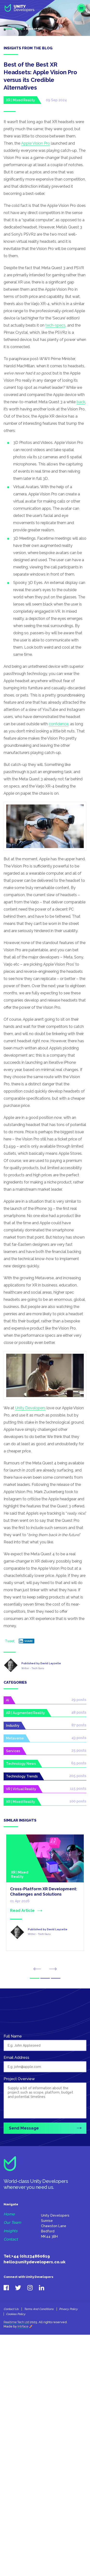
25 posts (79, 1752)
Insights (11, 2231)
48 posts (78, 1714)
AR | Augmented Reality (25, 1715)
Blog (19, 28)
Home (8, 28)
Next (53, 1971)
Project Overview (19, 2081)
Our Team (12, 2222)
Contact (11, 2239)
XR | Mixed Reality (20, 100)
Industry (12, 1728)
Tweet (9, 1642)
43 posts (79, 1740)
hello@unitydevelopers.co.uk (35, 2261)
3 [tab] (55, 1980)
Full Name (13, 2038)
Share (26, 1642)
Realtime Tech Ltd (16, 2321)
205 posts (77, 1778)
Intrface (23, 2326)
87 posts (79, 1727)
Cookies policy (15, 2313)
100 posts (78, 1803)
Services (13, 1753)
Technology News (21, 1766)
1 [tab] (34, 1980)
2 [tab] (45, 1980)
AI (7, 1702)
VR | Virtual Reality (21, 1791)
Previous (37, 1971)
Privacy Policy (68, 2308)
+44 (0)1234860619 (31, 2255)
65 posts (78, 1765)
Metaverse (15, 1740)
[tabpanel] (45, 1900)
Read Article (22, 1912)
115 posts (78, 1791)
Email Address (16, 2059)
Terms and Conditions (39, 2308)
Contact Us (11, 2308)
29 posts (79, 1702)
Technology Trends (22, 1778)
